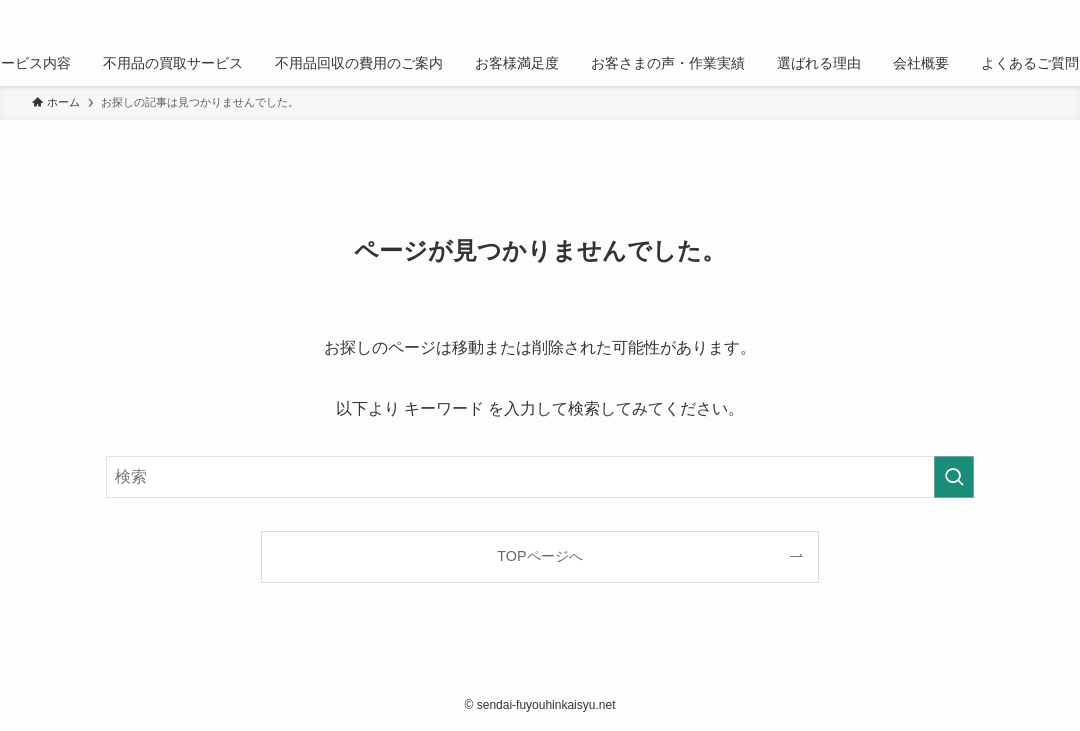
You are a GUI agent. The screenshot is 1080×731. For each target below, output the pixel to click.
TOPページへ (539, 556)
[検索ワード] (540, 477)
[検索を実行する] (954, 477)
